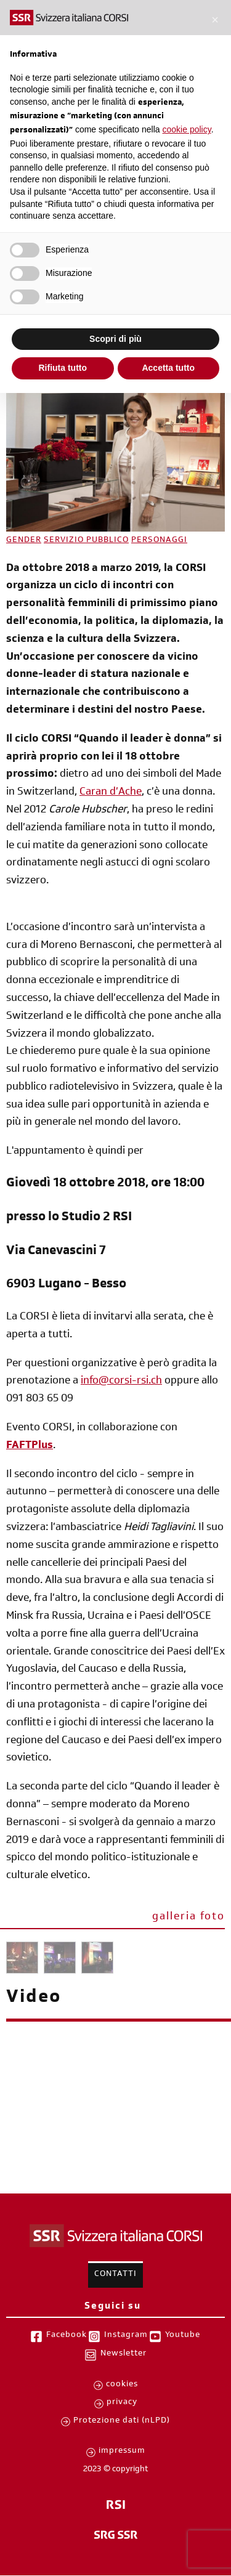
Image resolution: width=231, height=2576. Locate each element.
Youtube (182, 2335)
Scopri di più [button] (115, 339)
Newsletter (123, 2354)
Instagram (126, 2335)
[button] (215, 20)
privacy (122, 2403)
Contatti (115, 2274)
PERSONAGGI (159, 541)
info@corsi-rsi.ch (121, 1381)
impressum (122, 2451)
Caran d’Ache (110, 792)
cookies (122, 2385)
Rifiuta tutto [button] (62, 368)
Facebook (66, 2335)
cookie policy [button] (187, 129)
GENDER (23, 541)
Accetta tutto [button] (168, 368)
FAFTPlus (29, 1446)
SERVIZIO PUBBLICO (86, 541)
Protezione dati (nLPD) (121, 2421)
